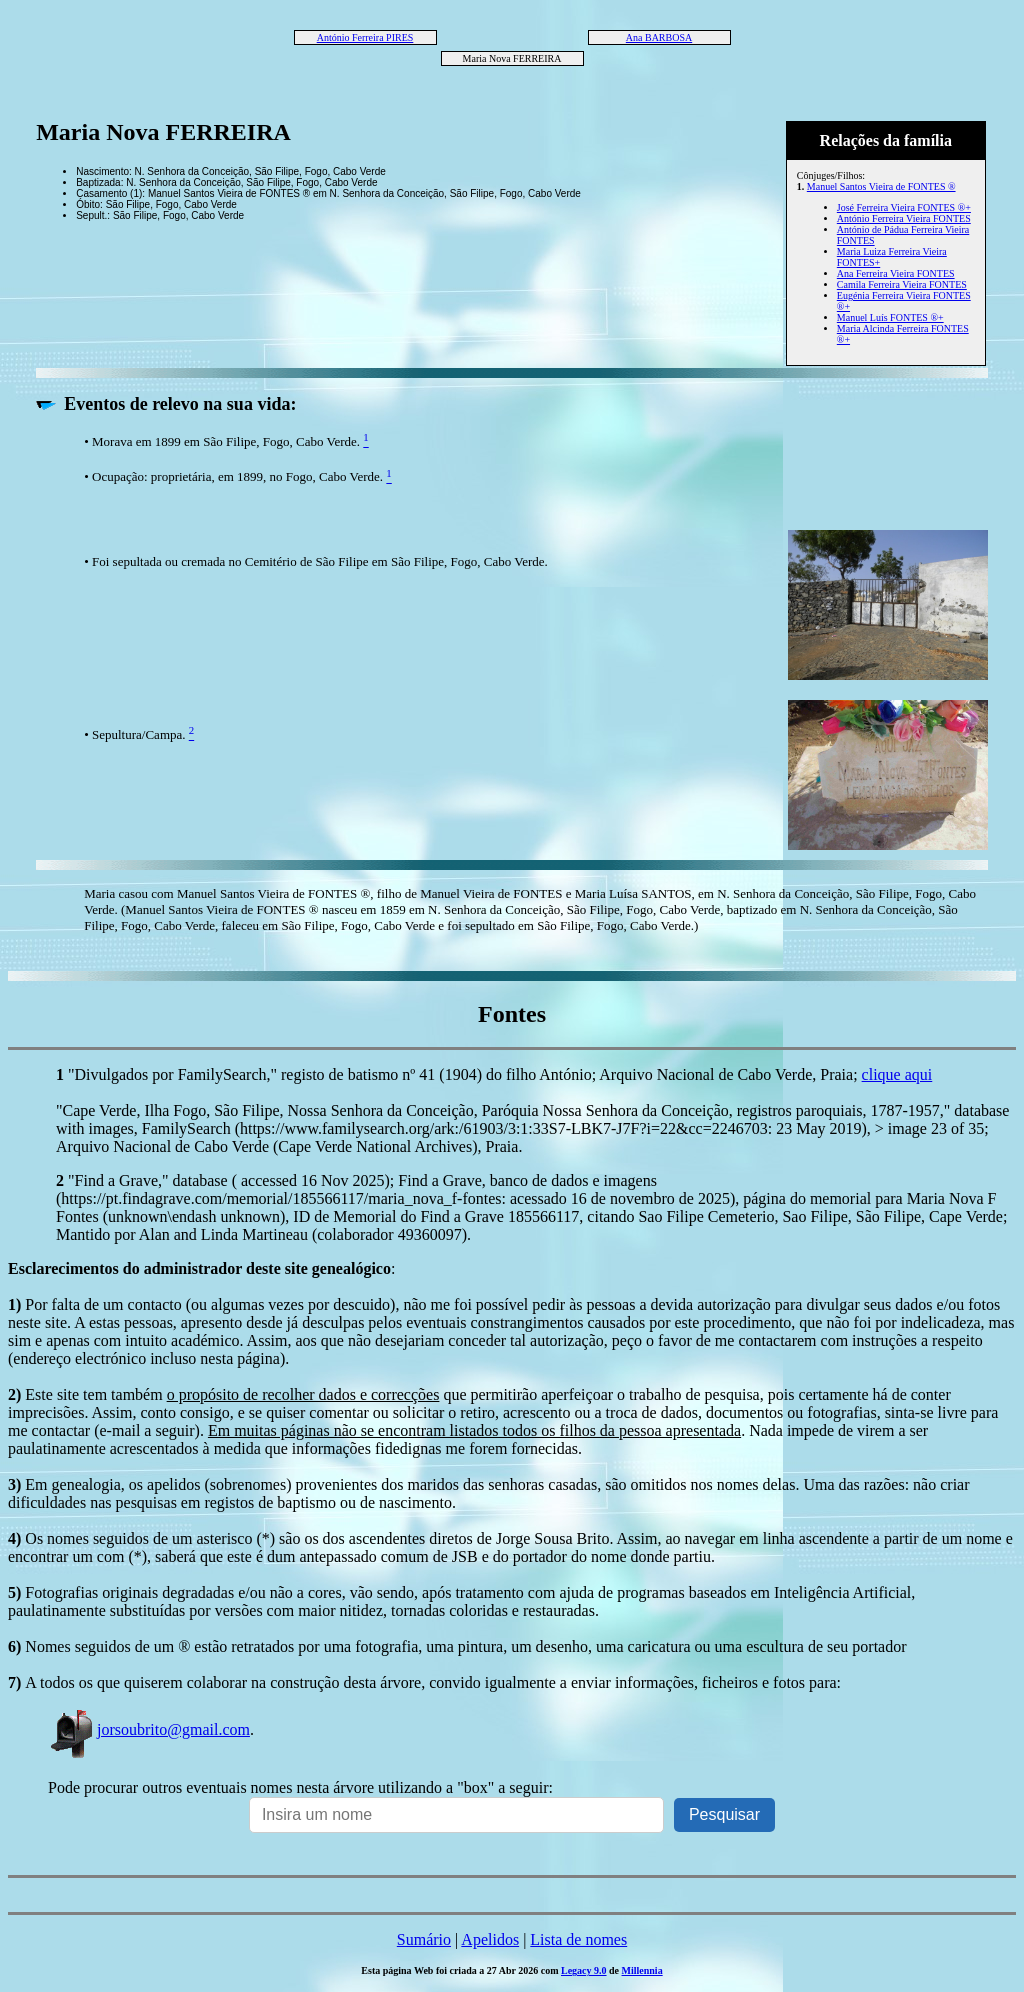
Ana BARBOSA (659, 37)
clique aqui (897, 1074)
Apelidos (490, 1939)
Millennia (642, 1970)
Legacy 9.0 (584, 1970)
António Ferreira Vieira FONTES (904, 218)
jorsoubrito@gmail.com (149, 1729)
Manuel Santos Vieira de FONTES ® (881, 186)
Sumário (424, 1939)
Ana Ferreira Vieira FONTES (896, 273)
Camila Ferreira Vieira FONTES (902, 284)
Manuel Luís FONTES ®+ (890, 317)
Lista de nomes (578, 1939)
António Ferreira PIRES (365, 37)
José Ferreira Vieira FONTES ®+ (904, 207)
